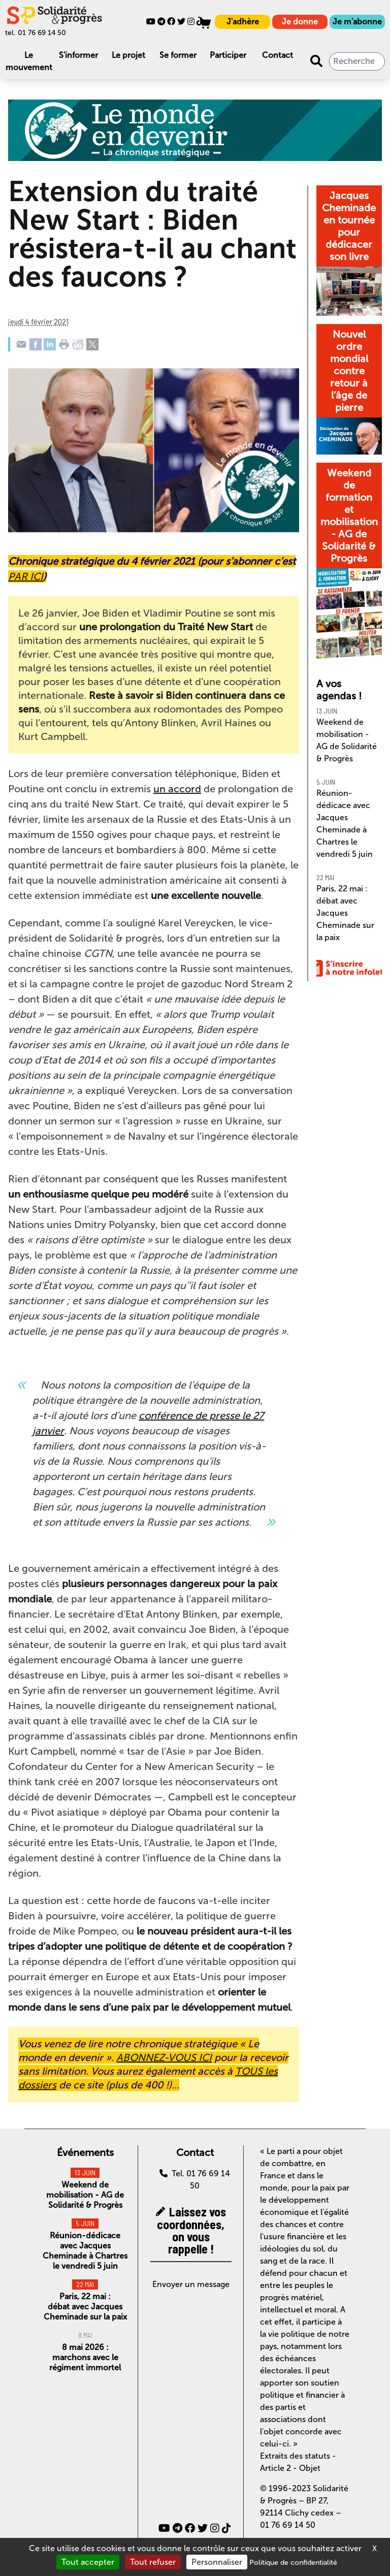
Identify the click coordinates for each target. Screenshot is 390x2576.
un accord (177, 789)
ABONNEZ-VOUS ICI (164, 2057)
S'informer (78, 55)
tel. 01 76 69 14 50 (35, 32)
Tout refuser (153, 2562)
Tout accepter (87, 2562)
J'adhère (242, 21)
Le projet (128, 55)
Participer (228, 55)
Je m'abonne (357, 21)
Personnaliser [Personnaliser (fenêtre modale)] (216, 2562)
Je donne (300, 21)
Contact (277, 55)
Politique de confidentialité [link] (293, 2562)
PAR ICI (25, 576)
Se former (178, 55)
